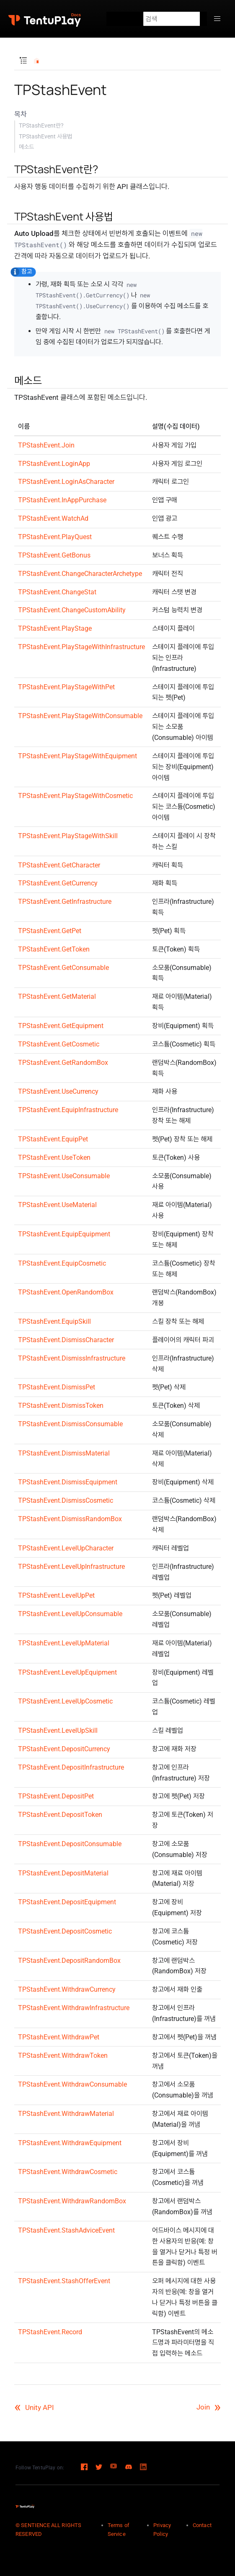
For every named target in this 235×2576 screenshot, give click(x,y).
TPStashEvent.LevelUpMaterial (63, 1643)
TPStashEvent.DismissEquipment (67, 1482)
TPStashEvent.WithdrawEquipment (69, 2143)
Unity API (34, 2407)
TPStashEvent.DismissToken (60, 1406)
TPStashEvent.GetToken (54, 949)
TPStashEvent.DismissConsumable (70, 1424)
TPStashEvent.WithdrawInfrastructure (73, 2008)
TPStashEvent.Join (46, 445)
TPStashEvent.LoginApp (54, 464)
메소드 (26, 146)
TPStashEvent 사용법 (45, 136)
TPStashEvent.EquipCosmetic (62, 1263)
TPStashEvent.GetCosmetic (58, 1044)
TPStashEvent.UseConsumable (64, 1176)
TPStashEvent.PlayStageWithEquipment (77, 756)
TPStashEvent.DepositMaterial (63, 1873)
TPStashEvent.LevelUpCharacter (66, 1548)
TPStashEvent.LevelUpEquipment (67, 1672)
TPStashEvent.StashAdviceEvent (66, 2230)
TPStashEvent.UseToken (54, 1157)
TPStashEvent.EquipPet (53, 1139)
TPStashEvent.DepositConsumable (69, 1844)
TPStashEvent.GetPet (49, 931)
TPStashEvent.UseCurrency (58, 1091)
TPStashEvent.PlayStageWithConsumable (80, 716)
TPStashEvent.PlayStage (55, 628)
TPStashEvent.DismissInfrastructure (71, 1358)
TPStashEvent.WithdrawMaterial (66, 2114)
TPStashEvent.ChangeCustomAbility (72, 610)
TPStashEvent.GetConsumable (63, 968)
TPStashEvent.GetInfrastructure (64, 902)
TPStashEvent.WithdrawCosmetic (67, 2172)
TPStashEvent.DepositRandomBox (69, 1961)
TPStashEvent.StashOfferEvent (64, 2281)
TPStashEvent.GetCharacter (59, 865)
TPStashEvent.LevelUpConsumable (70, 1614)
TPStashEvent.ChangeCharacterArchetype (80, 574)
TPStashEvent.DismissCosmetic (65, 1500)
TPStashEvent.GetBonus (54, 555)
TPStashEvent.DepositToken (60, 1815)
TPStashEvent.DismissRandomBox (70, 1519)
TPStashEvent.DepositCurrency (64, 1749)
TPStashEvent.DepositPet (56, 1796)
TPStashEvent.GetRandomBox (63, 1063)
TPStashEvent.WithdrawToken (63, 2055)
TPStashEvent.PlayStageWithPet (66, 687)
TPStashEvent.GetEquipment (60, 1026)
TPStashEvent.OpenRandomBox (66, 1292)
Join (208, 2407)
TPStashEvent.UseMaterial (57, 1205)
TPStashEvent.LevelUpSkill (58, 1730)
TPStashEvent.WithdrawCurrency (67, 1989)
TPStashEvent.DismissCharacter (66, 1340)
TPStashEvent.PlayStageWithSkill (68, 836)
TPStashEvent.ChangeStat (57, 592)
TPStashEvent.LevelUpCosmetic (65, 1701)
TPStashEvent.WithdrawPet (58, 2037)
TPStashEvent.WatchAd (53, 518)
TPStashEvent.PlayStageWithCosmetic (75, 796)
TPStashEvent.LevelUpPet (56, 1595)
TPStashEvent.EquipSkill (54, 1321)
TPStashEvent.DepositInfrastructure (71, 1767)
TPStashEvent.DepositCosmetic (65, 1931)
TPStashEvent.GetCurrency (58, 883)
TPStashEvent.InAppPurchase (62, 500)
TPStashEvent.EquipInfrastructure (68, 1110)
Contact (202, 2525)
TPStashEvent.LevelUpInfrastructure (71, 1567)
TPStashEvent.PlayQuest (55, 537)
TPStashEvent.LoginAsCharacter (66, 482)
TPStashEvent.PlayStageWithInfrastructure (81, 647)
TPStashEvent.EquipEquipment (64, 1234)
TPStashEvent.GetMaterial (57, 996)
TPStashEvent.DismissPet (56, 1387)
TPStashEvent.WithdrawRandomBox (72, 2201)
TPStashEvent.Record (50, 2332)
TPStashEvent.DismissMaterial (64, 1453)
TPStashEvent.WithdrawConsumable (72, 2084)
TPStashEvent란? (41, 125)
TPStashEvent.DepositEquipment (67, 1902)
